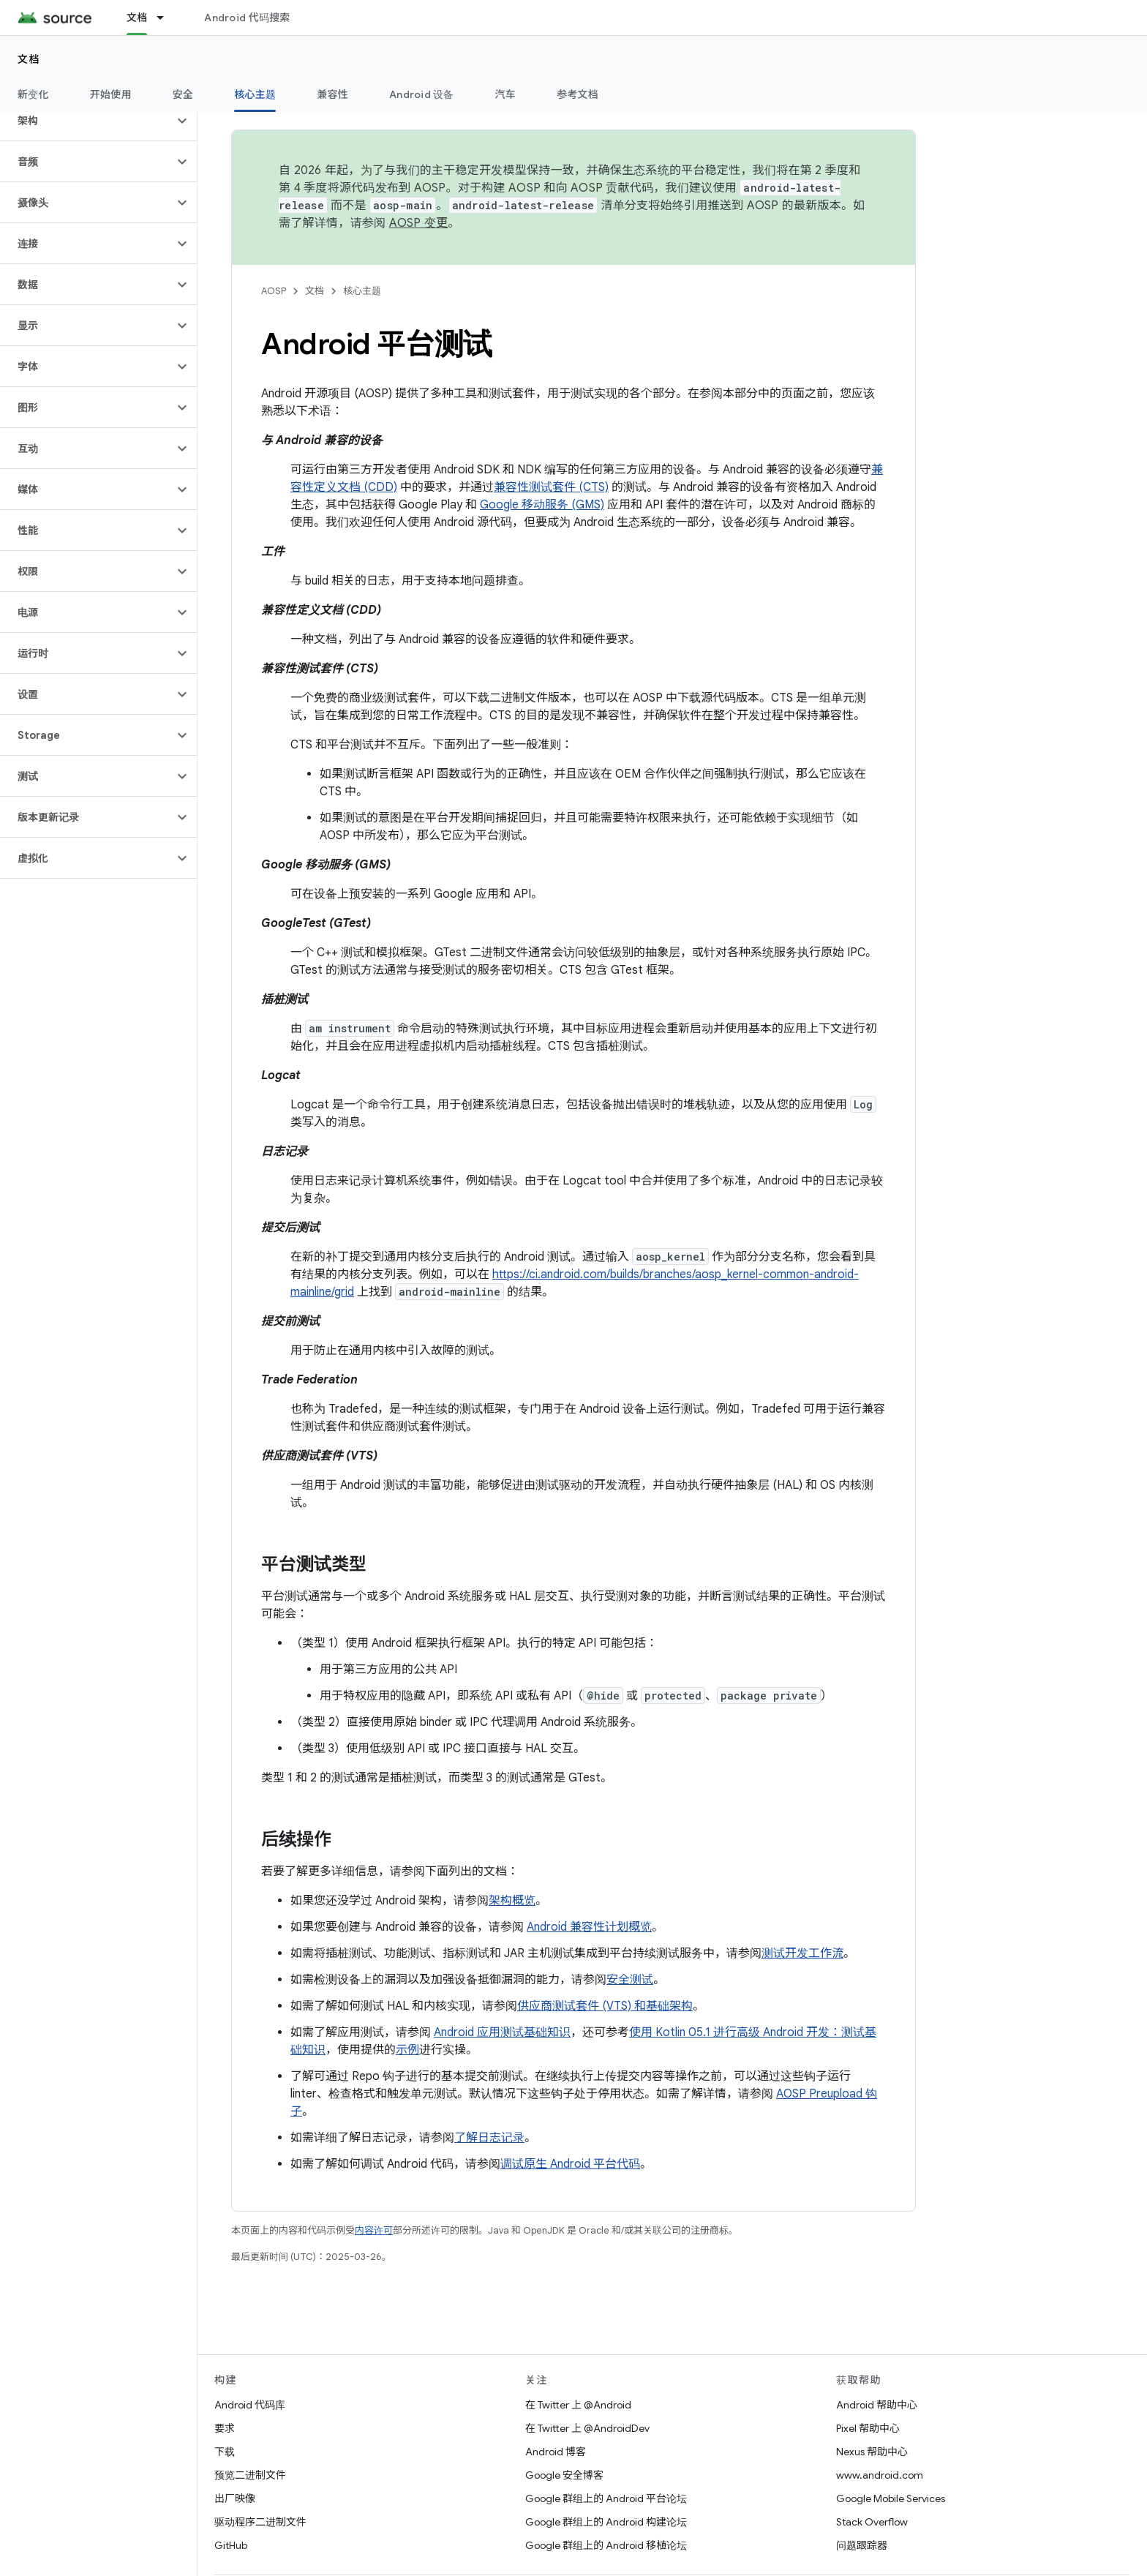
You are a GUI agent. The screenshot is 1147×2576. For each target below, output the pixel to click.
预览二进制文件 (250, 2475)
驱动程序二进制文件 (260, 2521)
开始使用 (111, 94)
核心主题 (362, 291)
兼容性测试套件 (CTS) (551, 487)
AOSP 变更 (418, 223)
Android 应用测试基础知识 (502, 2032)
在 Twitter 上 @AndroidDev (587, 2428)
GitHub (230, 2545)
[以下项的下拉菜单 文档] (167, 17)
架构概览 (512, 1900)
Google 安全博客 (564, 2475)
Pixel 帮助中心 (868, 2428)
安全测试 (629, 1979)
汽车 (505, 94)
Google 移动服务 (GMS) (542, 504)
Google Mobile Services (890, 2498)
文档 (29, 59)
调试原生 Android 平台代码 (570, 2164)
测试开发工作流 (802, 1953)
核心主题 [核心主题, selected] (255, 94)
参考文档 (577, 94)
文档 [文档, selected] (137, 17)
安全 (183, 94)
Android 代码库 (249, 2404)
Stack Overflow (872, 2521)
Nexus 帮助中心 (872, 2451)
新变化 (33, 94)
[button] (86, 120)
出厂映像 (234, 2498)
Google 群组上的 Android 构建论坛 (606, 2521)
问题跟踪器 (861, 2545)
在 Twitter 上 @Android (578, 2404)
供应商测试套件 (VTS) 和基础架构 (605, 2006)
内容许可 (374, 2230)
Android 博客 (555, 2451)
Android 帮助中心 (876, 2404)
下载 (224, 2451)
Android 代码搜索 (247, 17)
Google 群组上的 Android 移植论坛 (606, 2545)
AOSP (273, 291)
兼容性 (332, 94)
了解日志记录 (489, 2137)
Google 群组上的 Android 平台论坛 (606, 2498)
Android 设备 (421, 94)
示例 (407, 2050)
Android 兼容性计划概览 (589, 1927)
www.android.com (879, 2475)
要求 (224, 2428)
